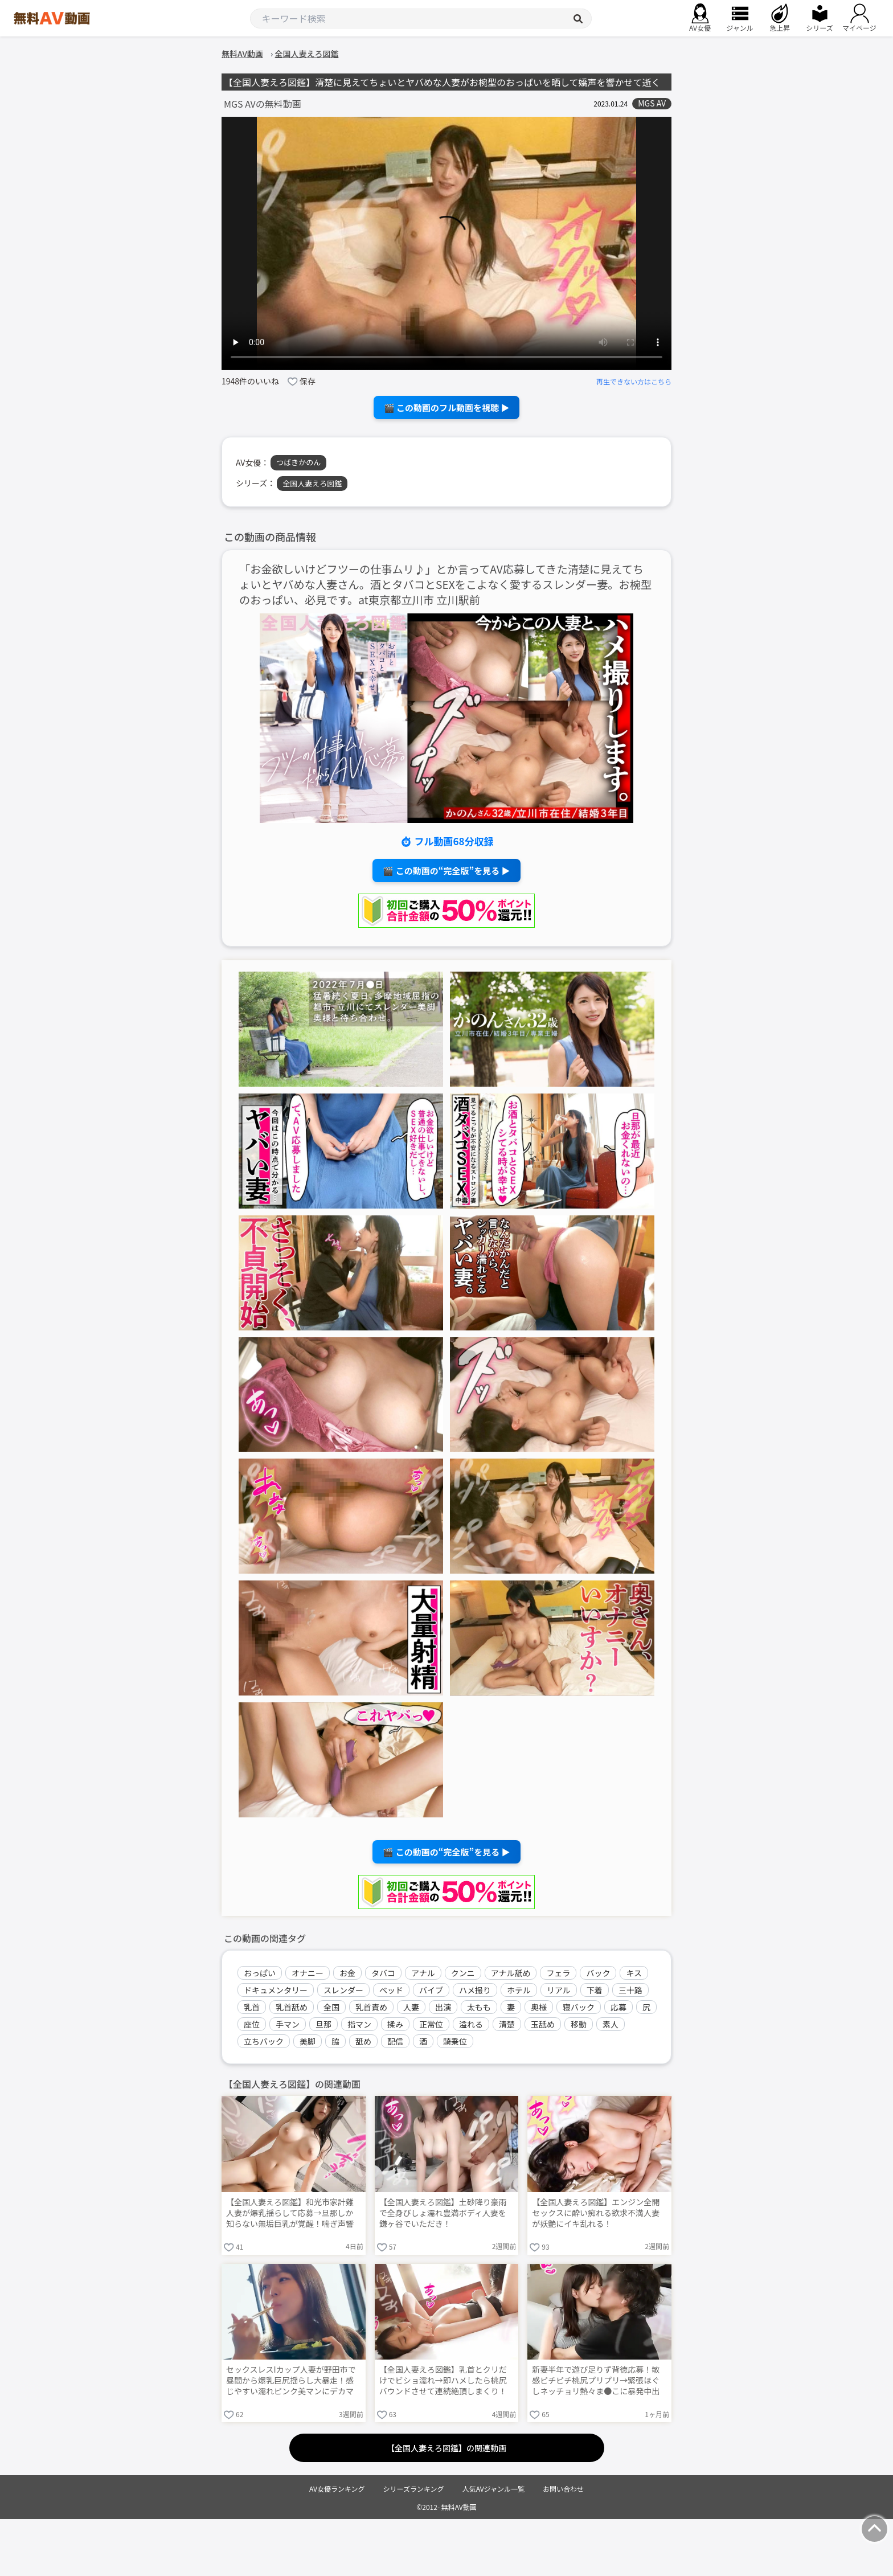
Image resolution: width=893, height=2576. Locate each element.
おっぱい (260, 1973)
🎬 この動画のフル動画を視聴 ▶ (447, 407)
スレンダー (343, 1990)
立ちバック (264, 2041)
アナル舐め (511, 1973)
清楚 (507, 2024)
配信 (395, 2041)
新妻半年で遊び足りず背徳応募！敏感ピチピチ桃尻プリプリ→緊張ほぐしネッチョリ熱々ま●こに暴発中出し (595, 2381)
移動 (579, 2024)
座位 (252, 2024)
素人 (610, 2024)
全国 (331, 2007)
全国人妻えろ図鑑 (312, 483)
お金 (347, 1973)
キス (634, 1973)
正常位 (431, 2024)
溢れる (471, 2024)
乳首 (252, 2007)
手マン (288, 2024)
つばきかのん (298, 462)
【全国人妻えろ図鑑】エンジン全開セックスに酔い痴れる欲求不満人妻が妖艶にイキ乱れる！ (595, 2213)
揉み (395, 2024)
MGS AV (652, 103)
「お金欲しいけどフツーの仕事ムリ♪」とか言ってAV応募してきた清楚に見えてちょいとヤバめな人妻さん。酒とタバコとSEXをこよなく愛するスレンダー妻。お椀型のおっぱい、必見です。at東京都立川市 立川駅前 (445, 585)
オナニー (307, 1973)
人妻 (411, 2007)
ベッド (391, 1990)
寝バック (579, 2007)
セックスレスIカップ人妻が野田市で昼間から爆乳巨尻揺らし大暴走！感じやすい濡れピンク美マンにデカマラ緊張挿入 (291, 2381)
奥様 (539, 2007)
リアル (559, 1990)
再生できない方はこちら (633, 381)
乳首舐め (292, 2007)
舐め (363, 2041)
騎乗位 (455, 2041)
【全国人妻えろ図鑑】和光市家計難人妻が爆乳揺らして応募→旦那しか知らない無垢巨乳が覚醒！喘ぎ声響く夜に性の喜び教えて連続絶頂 (290, 2214)
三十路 (630, 1990)
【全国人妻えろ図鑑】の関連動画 (446, 2448)
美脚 (308, 2041)
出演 (443, 2007)
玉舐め (543, 2024)
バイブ (431, 1990)
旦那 (323, 2024)
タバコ (383, 1973)
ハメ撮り (475, 1990)
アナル (423, 1973)
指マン (359, 2024)
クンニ (463, 1973)
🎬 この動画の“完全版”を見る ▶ (446, 871)
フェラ (558, 1973)
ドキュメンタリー (276, 1990)
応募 (618, 2007)
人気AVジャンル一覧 (493, 2488)
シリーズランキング (413, 2488)
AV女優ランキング (337, 2488)
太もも (479, 2007)
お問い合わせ (563, 2488)
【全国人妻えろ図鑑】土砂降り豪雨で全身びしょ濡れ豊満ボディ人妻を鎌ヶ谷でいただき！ (443, 2213)
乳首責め (371, 2007)
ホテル (519, 1990)
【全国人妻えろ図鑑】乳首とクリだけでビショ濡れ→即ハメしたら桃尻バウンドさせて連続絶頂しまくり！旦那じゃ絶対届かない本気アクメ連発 (443, 2381)
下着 (595, 1990)
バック (598, 1973)
